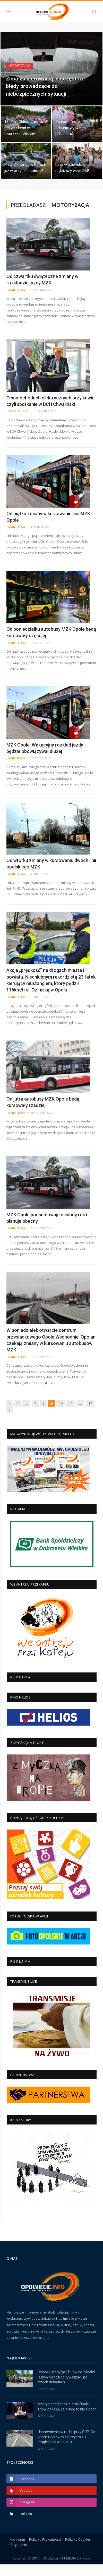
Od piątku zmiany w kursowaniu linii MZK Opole (48, 528)
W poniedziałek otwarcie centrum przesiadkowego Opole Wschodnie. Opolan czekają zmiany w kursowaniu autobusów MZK (51, 1351)
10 (61, 1414)
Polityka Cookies (78, 2551)
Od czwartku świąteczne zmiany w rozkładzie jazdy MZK (42, 291)
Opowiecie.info (18, 423)
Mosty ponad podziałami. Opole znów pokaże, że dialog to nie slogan (67, 2418)
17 (90, 1414)
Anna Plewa (16, 301)
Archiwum (17, 2551)
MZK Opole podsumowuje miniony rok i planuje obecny (46, 1229)
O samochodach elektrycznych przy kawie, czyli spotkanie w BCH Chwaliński (51, 412)
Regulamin (19, 2556)
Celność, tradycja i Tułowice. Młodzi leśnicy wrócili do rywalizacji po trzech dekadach (66, 2388)
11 (71, 1414)
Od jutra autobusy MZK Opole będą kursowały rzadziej (42, 1114)
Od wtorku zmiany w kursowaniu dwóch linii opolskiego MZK (51, 875)
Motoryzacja (19, 77)
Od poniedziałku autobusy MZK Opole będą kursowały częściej (51, 644)
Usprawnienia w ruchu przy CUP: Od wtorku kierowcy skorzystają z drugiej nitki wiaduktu (66, 2448)
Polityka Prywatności (45, 2551)
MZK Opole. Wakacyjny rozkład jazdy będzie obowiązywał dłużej (44, 759)
